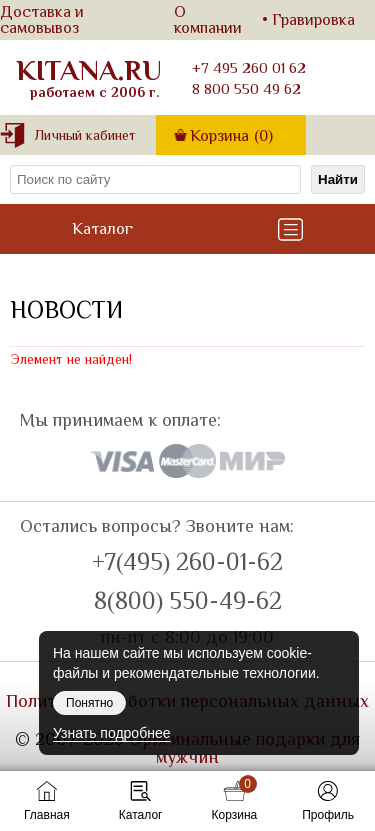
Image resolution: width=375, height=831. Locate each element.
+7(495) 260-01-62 (187, 562)
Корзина (231, 136)
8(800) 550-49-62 (188, 601)
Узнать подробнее (111, 733)
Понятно (89, 703)
